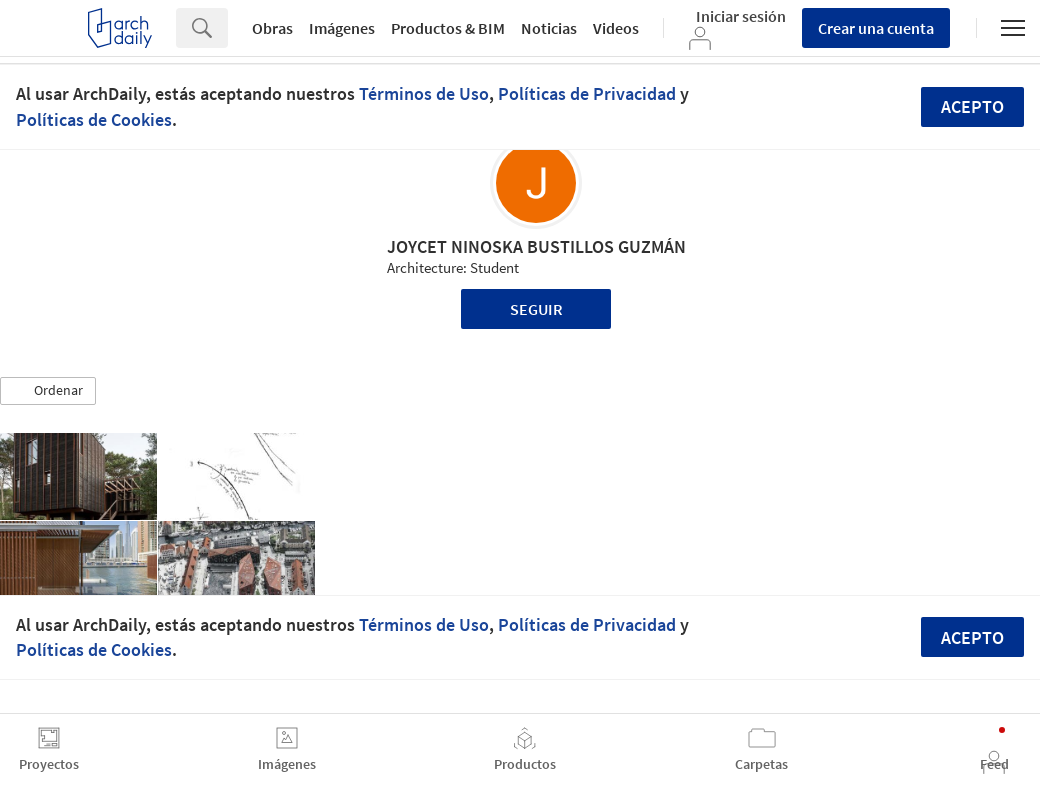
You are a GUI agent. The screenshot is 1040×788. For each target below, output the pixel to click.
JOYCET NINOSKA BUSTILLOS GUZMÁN (536, 246)
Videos (616, 28)
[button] (48, 391)
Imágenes (342, 28)
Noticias (549, 28)
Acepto (972, 106)
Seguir (536, 309)
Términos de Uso (424, 93)
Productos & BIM (448, 28)
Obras (272, 28)
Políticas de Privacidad (587, 93)
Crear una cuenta (876, 28)
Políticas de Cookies (94, 119)
